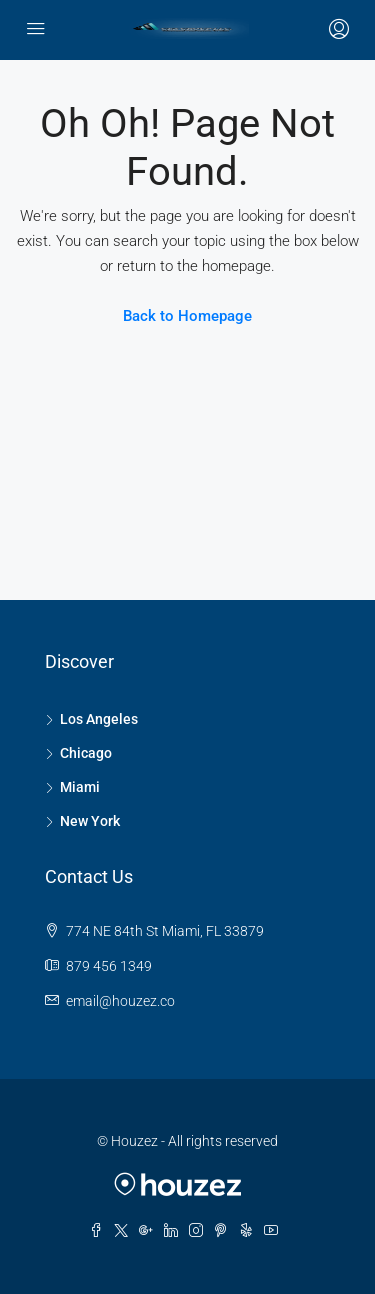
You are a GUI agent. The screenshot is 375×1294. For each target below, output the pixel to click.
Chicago (86, 753)
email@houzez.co (120, 1001)
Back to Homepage (187, 316)
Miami (80, 787)
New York (90, 821)
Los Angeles (99, 719)
